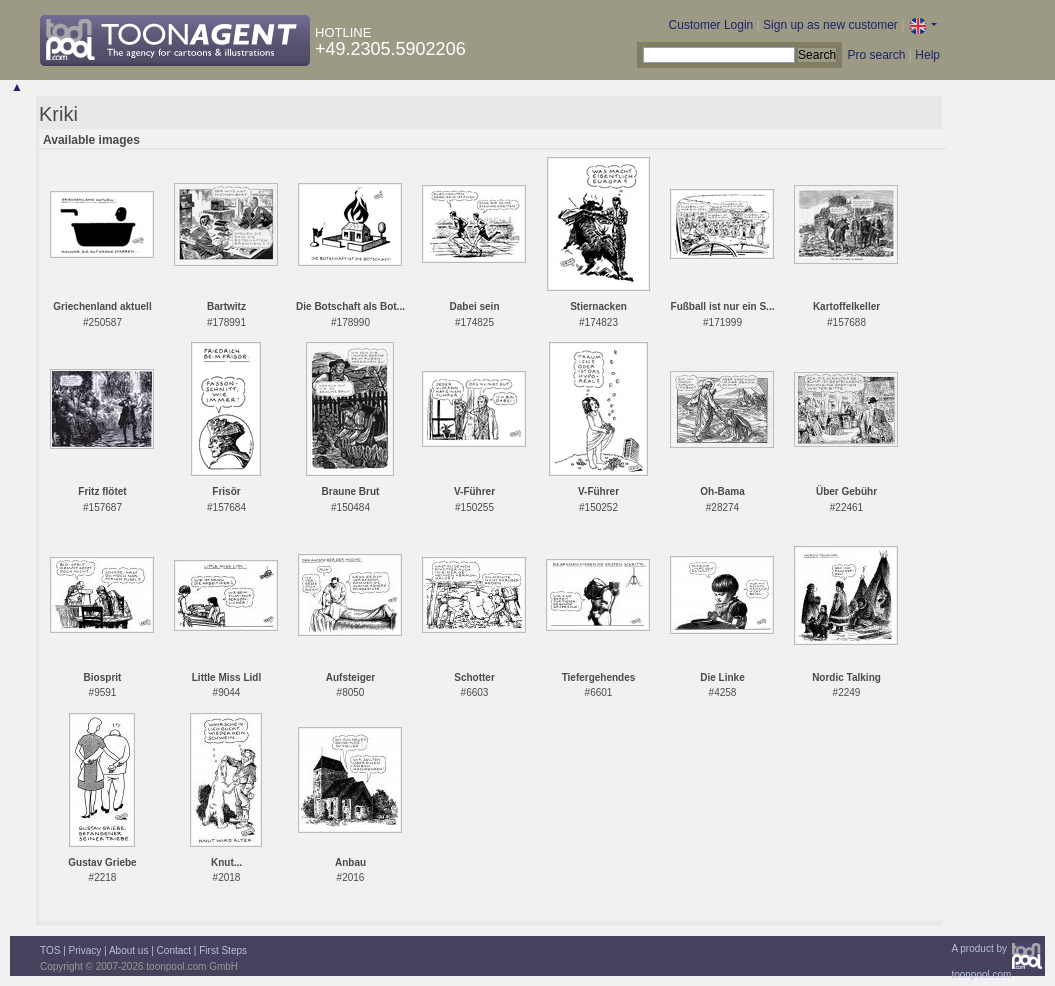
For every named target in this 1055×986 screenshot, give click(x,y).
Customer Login (711, 25)
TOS (50, 950)
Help (927, 55)
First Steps (223, 950)
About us (128, 950)
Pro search (876, 55)
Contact (174, 950)
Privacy (85, 950)
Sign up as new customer (830, 25)
